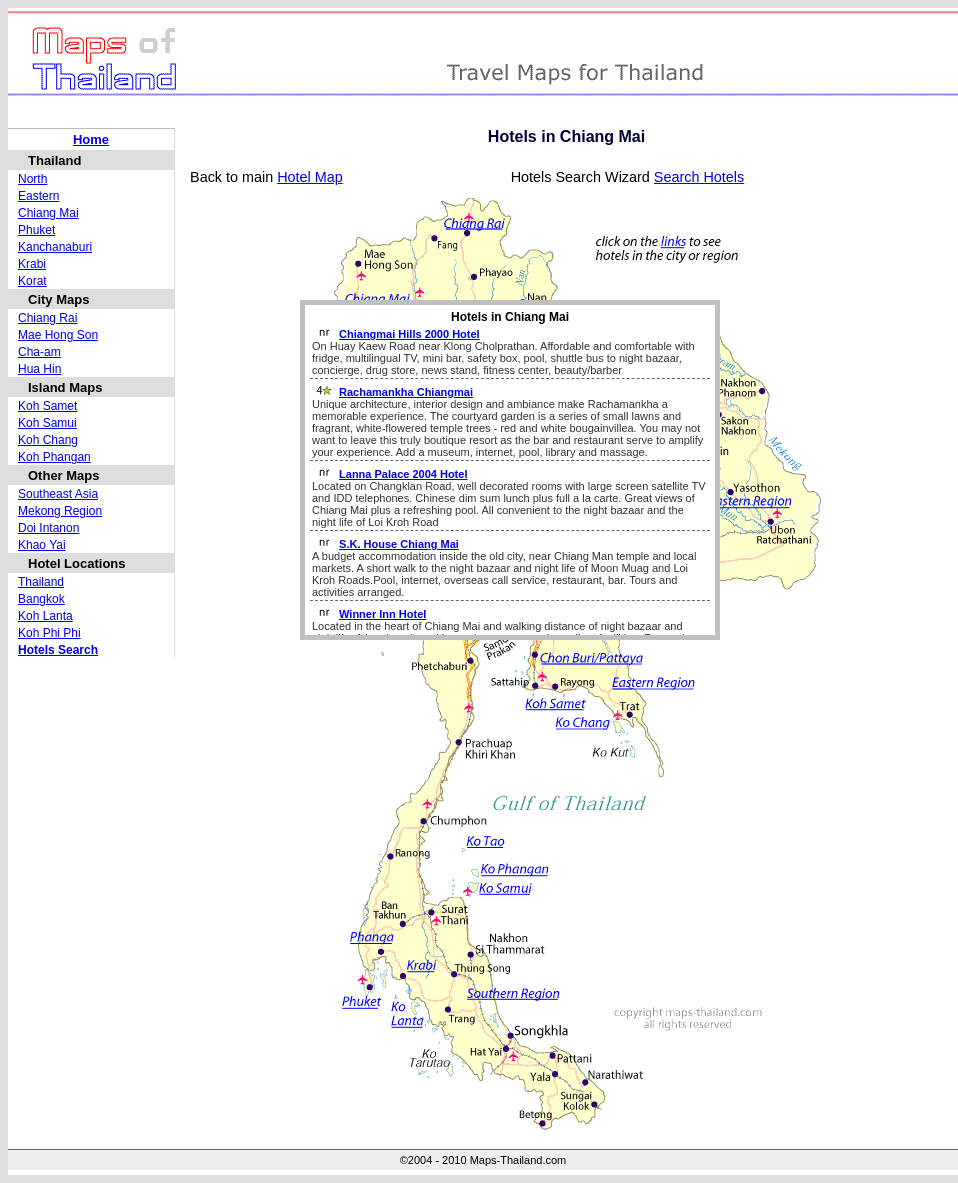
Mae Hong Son (58, 335)
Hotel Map (310, 177)
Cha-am (39, 352)
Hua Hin (39, 369)
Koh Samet (47, 406)
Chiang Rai (47, 318)
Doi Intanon (48, 528)
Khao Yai (42, 545)
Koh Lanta (45, 616)
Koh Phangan (54, 457)
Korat (32, 281)
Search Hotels (699, 177)
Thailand (41, 582)
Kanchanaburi (55, 247)
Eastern (38, 196)
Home (91, 139)
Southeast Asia (58, 494)
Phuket (36, 230)
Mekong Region (60, 511)
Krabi (32, 264)
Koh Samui (47, 423)
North (32, 179)
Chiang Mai (48, 213)
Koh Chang (48, 440)
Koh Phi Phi (49, 633)
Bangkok (41, 599)
